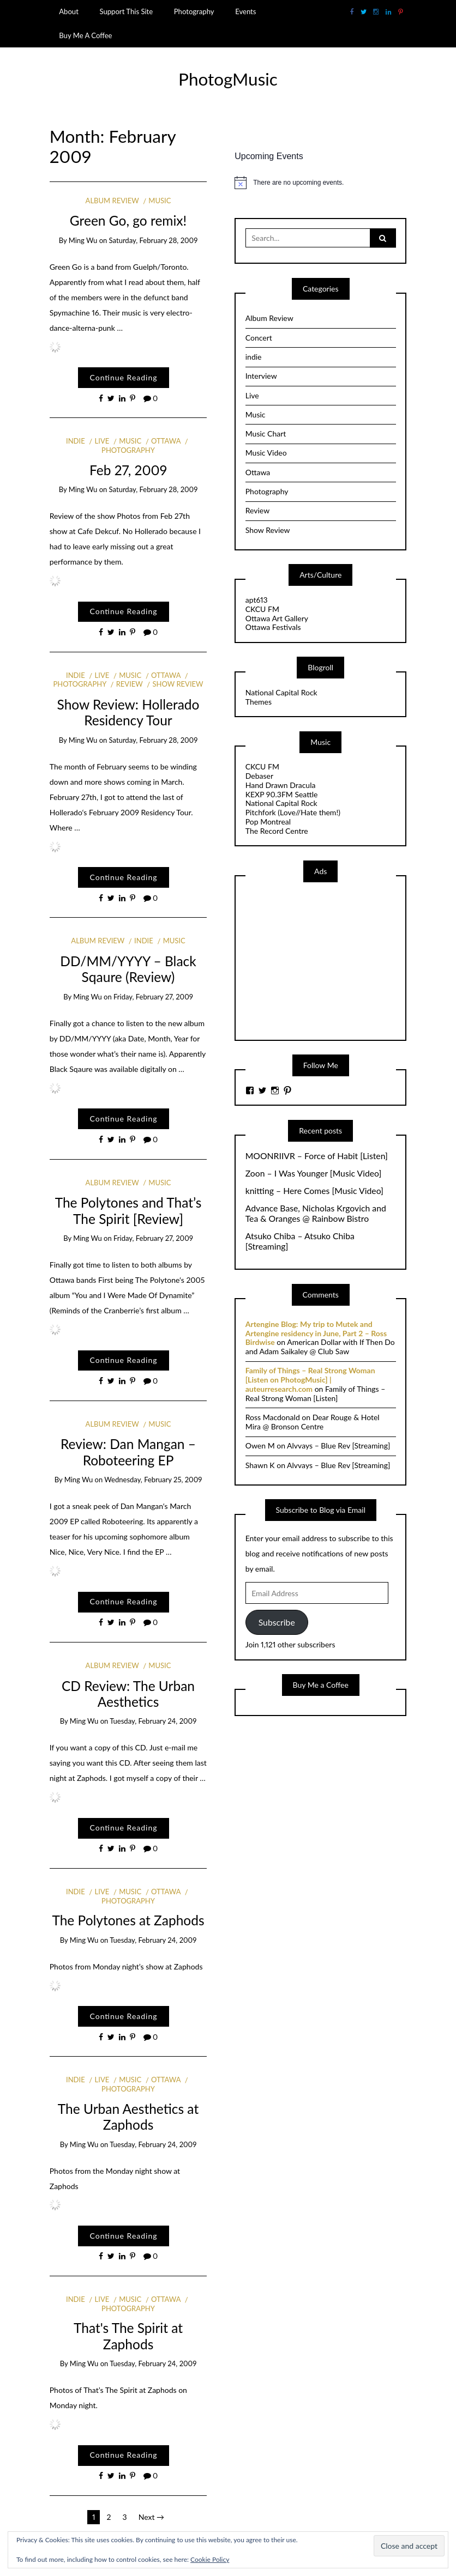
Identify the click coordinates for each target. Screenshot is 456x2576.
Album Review (112, 200)
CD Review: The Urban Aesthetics (128, 1694)
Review (129, 684)
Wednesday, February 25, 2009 (153, 1479)
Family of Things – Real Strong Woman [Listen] (315, 1393)
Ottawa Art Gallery (276, 618)
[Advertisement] (327, 960)
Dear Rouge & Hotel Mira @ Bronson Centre (312, 1422)
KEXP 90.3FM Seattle (281, 794)
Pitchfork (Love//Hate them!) (292, 812)
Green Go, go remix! (128, 220)
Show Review (178, 684)
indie (75, 441)
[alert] (320, 182)
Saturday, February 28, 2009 (153, 240)
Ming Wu (83, 240)
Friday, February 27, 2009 (153, 996)
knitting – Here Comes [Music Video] (314, 1191)
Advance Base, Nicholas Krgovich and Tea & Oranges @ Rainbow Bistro (315, 1213)
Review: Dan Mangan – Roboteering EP (128, 1452)
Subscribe (277, 1622)
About (69, 11)
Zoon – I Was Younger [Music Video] (313, 1173)
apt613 (256, 599)
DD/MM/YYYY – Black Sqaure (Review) (128, 969)
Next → (151, 2517)
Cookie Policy (209, 2559)
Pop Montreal (268, 821)
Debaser (259, 775)
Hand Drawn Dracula (280, 785)
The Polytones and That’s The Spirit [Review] (128, 1210)
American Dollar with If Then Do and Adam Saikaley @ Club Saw (320, 1346)
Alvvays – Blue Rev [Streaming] (338, 1445)
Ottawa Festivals (273, 627)
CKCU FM (262, 609)
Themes (258, 701)
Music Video (266, 452)
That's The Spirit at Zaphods (128, 2335)
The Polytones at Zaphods (128, 1920)
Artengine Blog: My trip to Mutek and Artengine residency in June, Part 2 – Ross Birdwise (316, 1333)
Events (245, 11)
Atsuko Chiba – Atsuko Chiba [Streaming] (300, 1241)
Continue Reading (123, 377)
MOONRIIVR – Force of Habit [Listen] (316, 1156)
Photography (194, 11)
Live (102, 441)
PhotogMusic (228, 79)
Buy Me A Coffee (85, 35)
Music (159, 200)
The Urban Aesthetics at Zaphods (128, 2116)
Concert (258, 337)
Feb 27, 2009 (128, 470)
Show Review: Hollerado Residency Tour (128, 712)
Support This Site (126, 11)
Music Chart (265, 433)
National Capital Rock (281, 692)
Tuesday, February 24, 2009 (153, 1721)
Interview (261, 375)
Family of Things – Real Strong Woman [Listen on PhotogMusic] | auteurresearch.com (310, 1379)
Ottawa (166, 441)
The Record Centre (276, 830)
